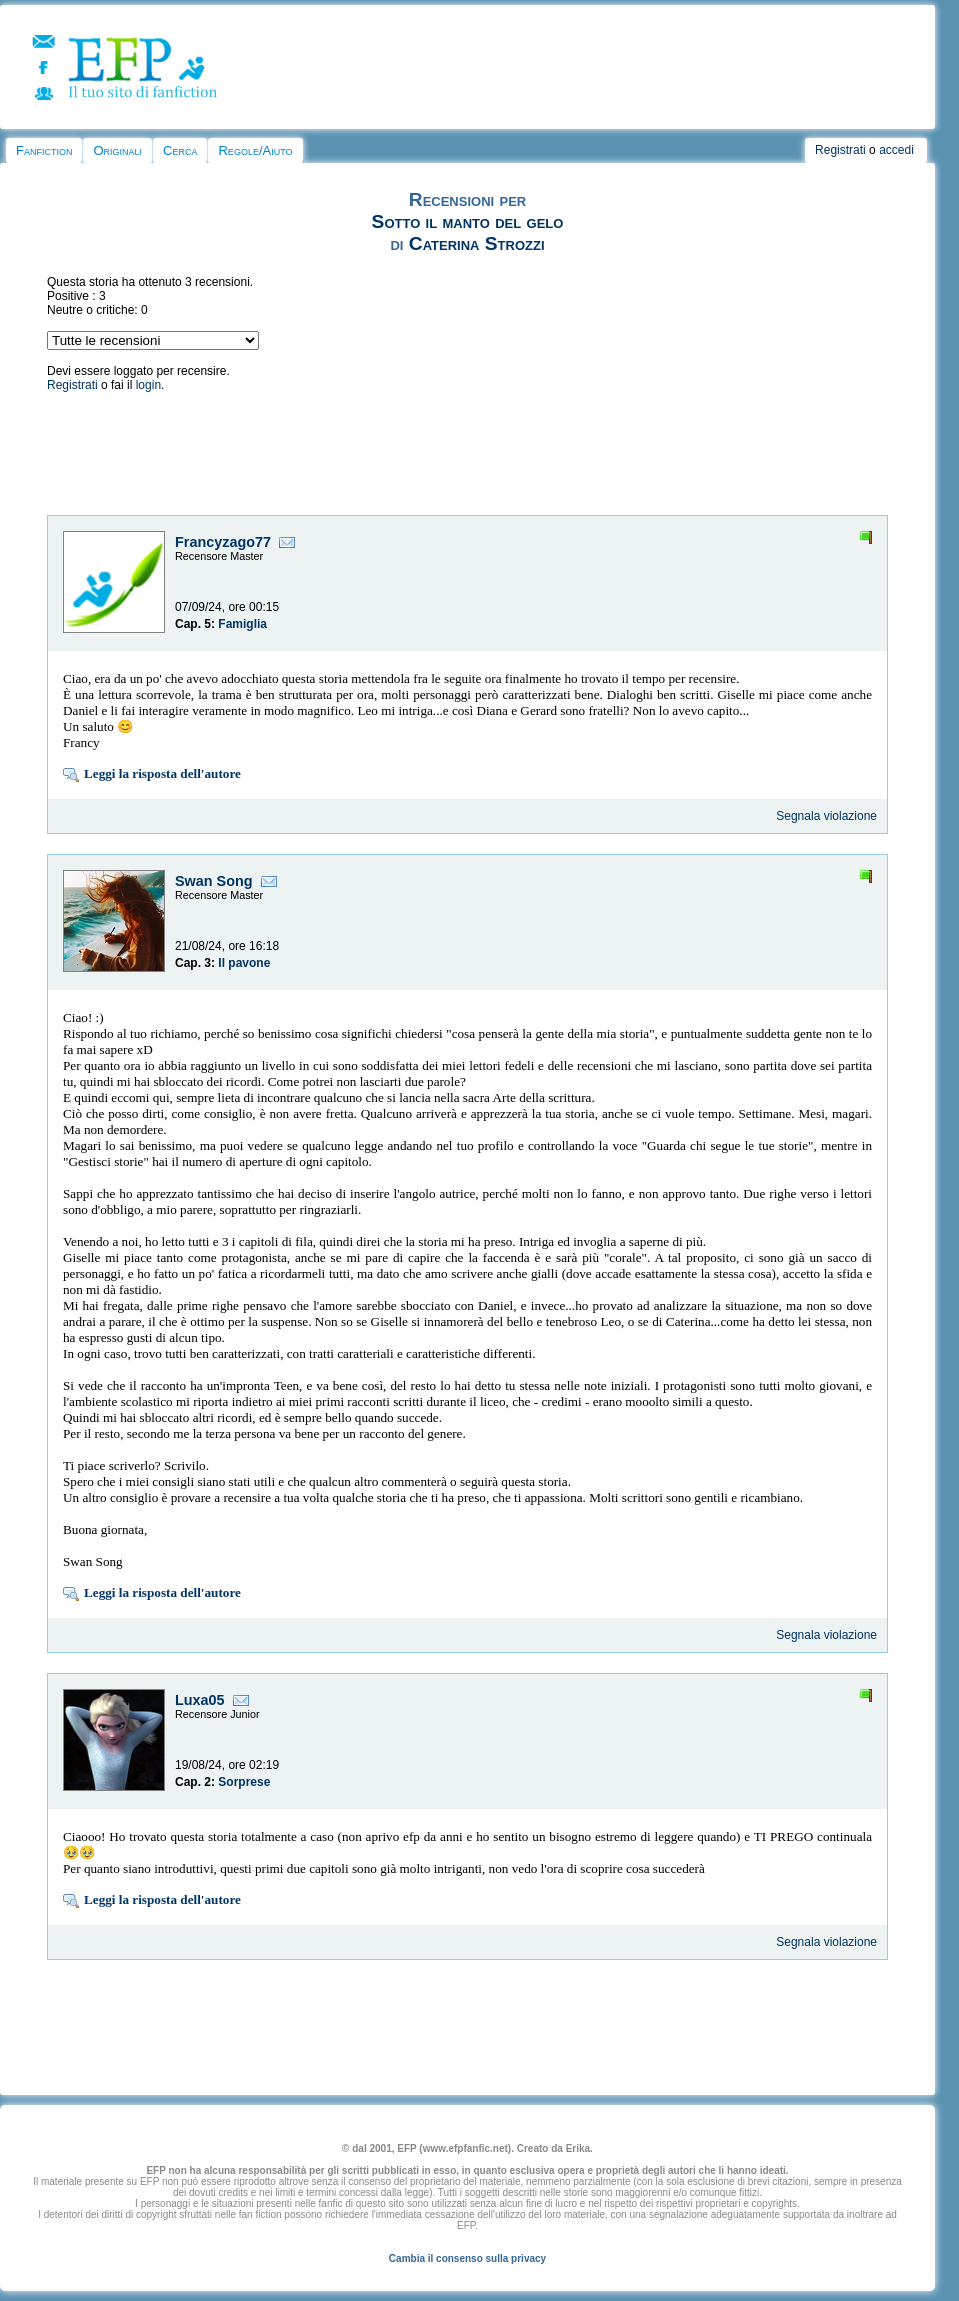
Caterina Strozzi (477, 243)
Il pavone (244, 963)
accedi (896, 150)
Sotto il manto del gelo (468, 221)
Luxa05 (200, 1700)
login (148, 385)
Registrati (840, 150)
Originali (117, 150)
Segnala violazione (826, 816)
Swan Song (214, 881)
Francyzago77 (223, 542)
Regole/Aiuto (255, 150)
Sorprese (244, 1782)
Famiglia (242, 624)
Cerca (180, 150)
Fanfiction (44, 150)
